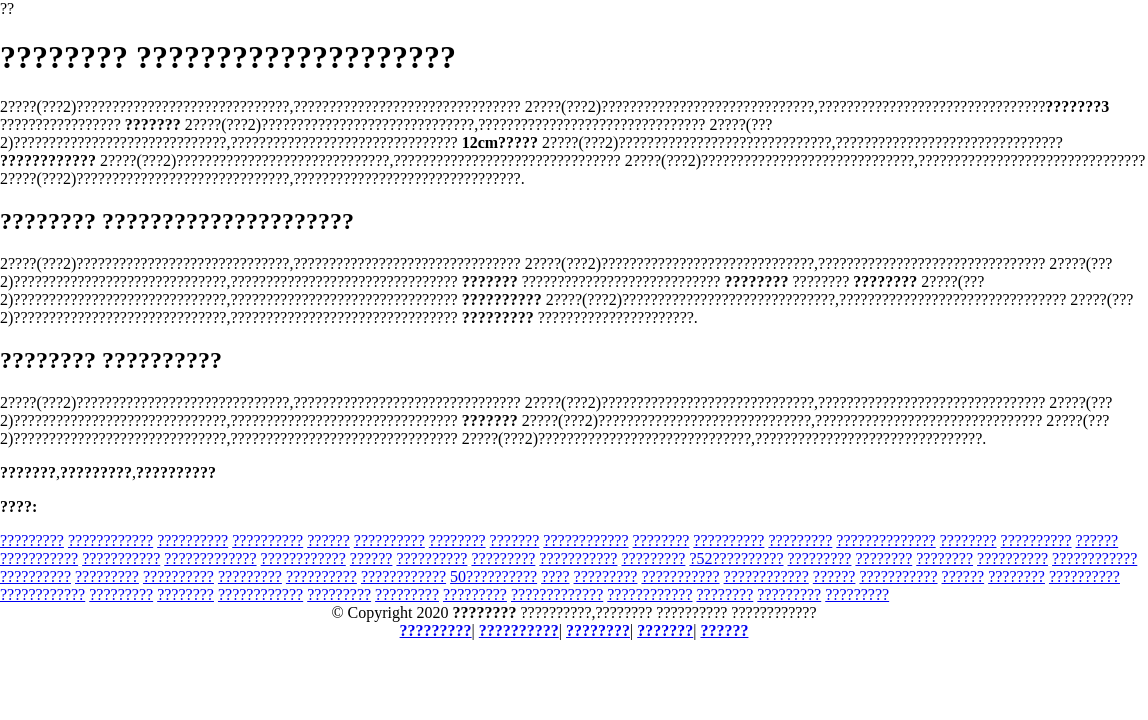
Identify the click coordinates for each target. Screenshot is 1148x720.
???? (555, 576)
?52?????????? (736, 558)
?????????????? (885, 540)
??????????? (39, 558)
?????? (328, 540)
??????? (515, 540)
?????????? (192, 540)
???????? (457, 540)
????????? (32, 540)
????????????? (210, 558)
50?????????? (493, 576)
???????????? (110, 540)
